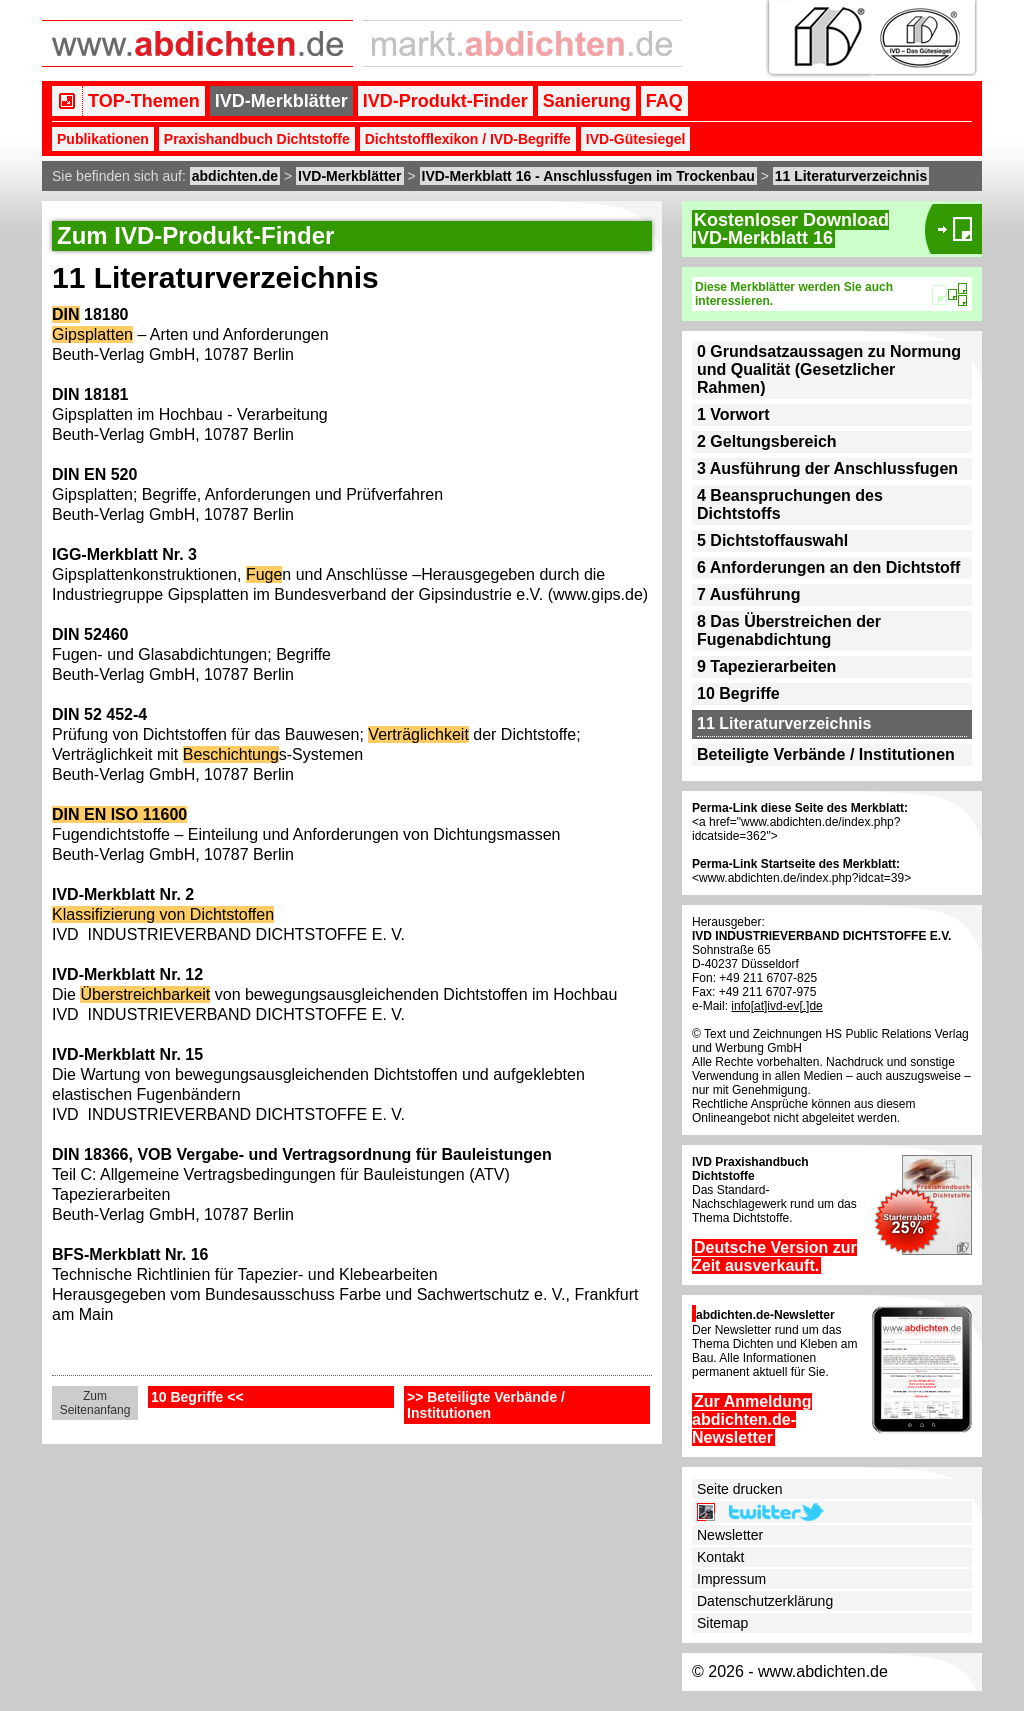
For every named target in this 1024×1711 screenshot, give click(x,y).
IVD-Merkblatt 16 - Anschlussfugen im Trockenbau (588, 176)
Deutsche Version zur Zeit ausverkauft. (774, 1256)
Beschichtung (231, 754)
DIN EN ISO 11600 (119, 814)
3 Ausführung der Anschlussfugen (827, 468)
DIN (66, 314)
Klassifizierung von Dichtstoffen (163, 914)
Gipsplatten (92, 334)
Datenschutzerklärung (765, 1601)
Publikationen (103, 139)
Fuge (264, 574)
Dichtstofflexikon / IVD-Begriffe (468, 139)
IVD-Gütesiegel (636, 139)
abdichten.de (235, 176)
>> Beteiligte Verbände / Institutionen (486, 1405)
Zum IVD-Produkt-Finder (195, 235)
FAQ (664, 101)
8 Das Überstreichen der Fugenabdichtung (789, 630)
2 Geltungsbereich (767, 441)
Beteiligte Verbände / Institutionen (826, 754)
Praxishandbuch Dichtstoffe (257, 139)
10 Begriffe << (197, 1397)
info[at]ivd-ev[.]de (776, 1006)
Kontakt (720, 1557)
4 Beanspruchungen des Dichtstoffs (790, 504)
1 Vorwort (733, 414)
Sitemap (722, 1623)
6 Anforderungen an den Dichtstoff (828, 567)
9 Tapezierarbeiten (766, 666)
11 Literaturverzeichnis (851, 176)
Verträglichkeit (418, 734)
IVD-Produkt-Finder (445, 101)
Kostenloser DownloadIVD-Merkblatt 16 (790, 229)
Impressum (731, 1579)
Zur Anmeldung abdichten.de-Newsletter (752, 1419)
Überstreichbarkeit (145, 994)
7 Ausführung (748, 594)
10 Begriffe (738, 693)
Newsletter (730, 1535)
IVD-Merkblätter (281, 101)
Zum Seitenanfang (95, 1403)
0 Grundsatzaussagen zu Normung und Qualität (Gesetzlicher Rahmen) (829, 369)
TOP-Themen (144, 101)
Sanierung (587, 101)
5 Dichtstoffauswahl (772, 540)
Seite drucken (740, 1489)
